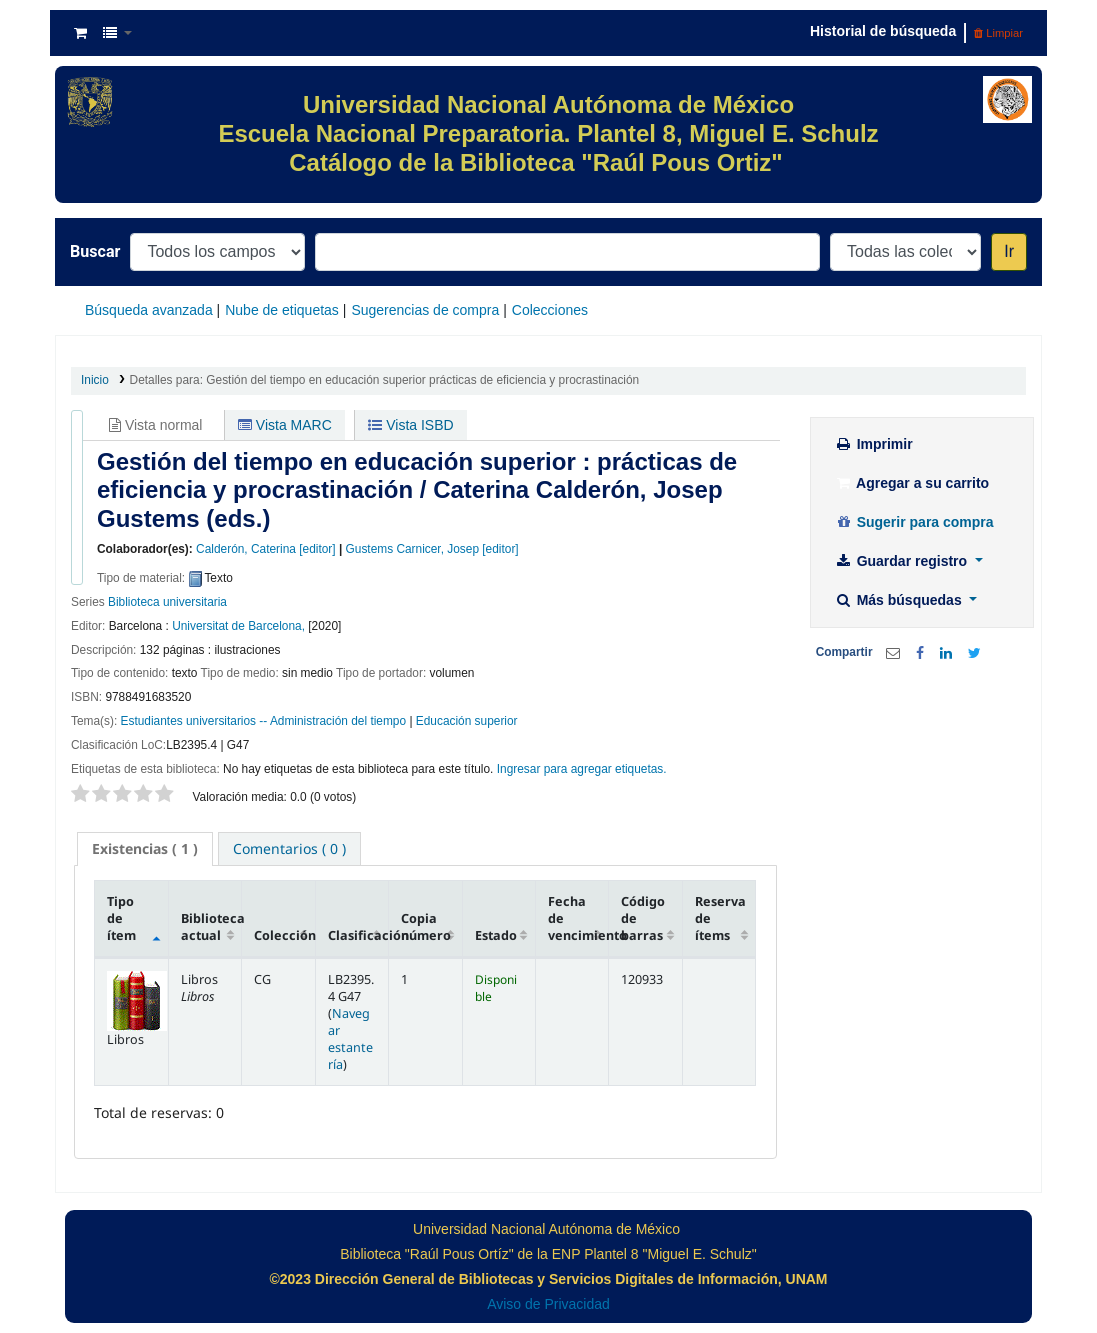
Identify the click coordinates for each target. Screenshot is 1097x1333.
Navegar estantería (350, 1039)
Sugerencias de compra (425, 310)
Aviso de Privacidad (548, 1304)
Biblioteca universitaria (167, 602)
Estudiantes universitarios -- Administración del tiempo (264, 721)
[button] (80, 33)
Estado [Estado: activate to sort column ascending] (496, 935)
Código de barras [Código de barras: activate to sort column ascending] (643, 918)
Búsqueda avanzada (149, 310)
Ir (1009, 251)
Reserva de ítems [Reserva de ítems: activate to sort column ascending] (720, 918)
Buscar (95, 251)
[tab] (145, 849)
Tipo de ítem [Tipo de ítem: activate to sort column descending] (121, 918)
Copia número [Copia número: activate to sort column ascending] (426, 927)
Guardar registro (903, 561)
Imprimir (874, 444)
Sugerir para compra (914, 522)
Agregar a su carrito (912, 483)
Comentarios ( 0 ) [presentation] (289, 848)
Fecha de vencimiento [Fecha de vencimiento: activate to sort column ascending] (578, 918)
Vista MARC (285, 425)
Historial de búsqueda (883, 31)
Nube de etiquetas (282, 310)
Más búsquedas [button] (900, 600)
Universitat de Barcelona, (238, 626)
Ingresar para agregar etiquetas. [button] (582, 769)
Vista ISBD (410, 425)
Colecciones (550, 310)
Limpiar (998, 33)
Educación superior (467, 721)
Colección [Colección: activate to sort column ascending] (284, 935)
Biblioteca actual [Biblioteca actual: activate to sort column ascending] (211, 927)
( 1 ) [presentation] (145, 848)
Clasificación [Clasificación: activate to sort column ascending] (358, 935)
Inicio (95, 380)
